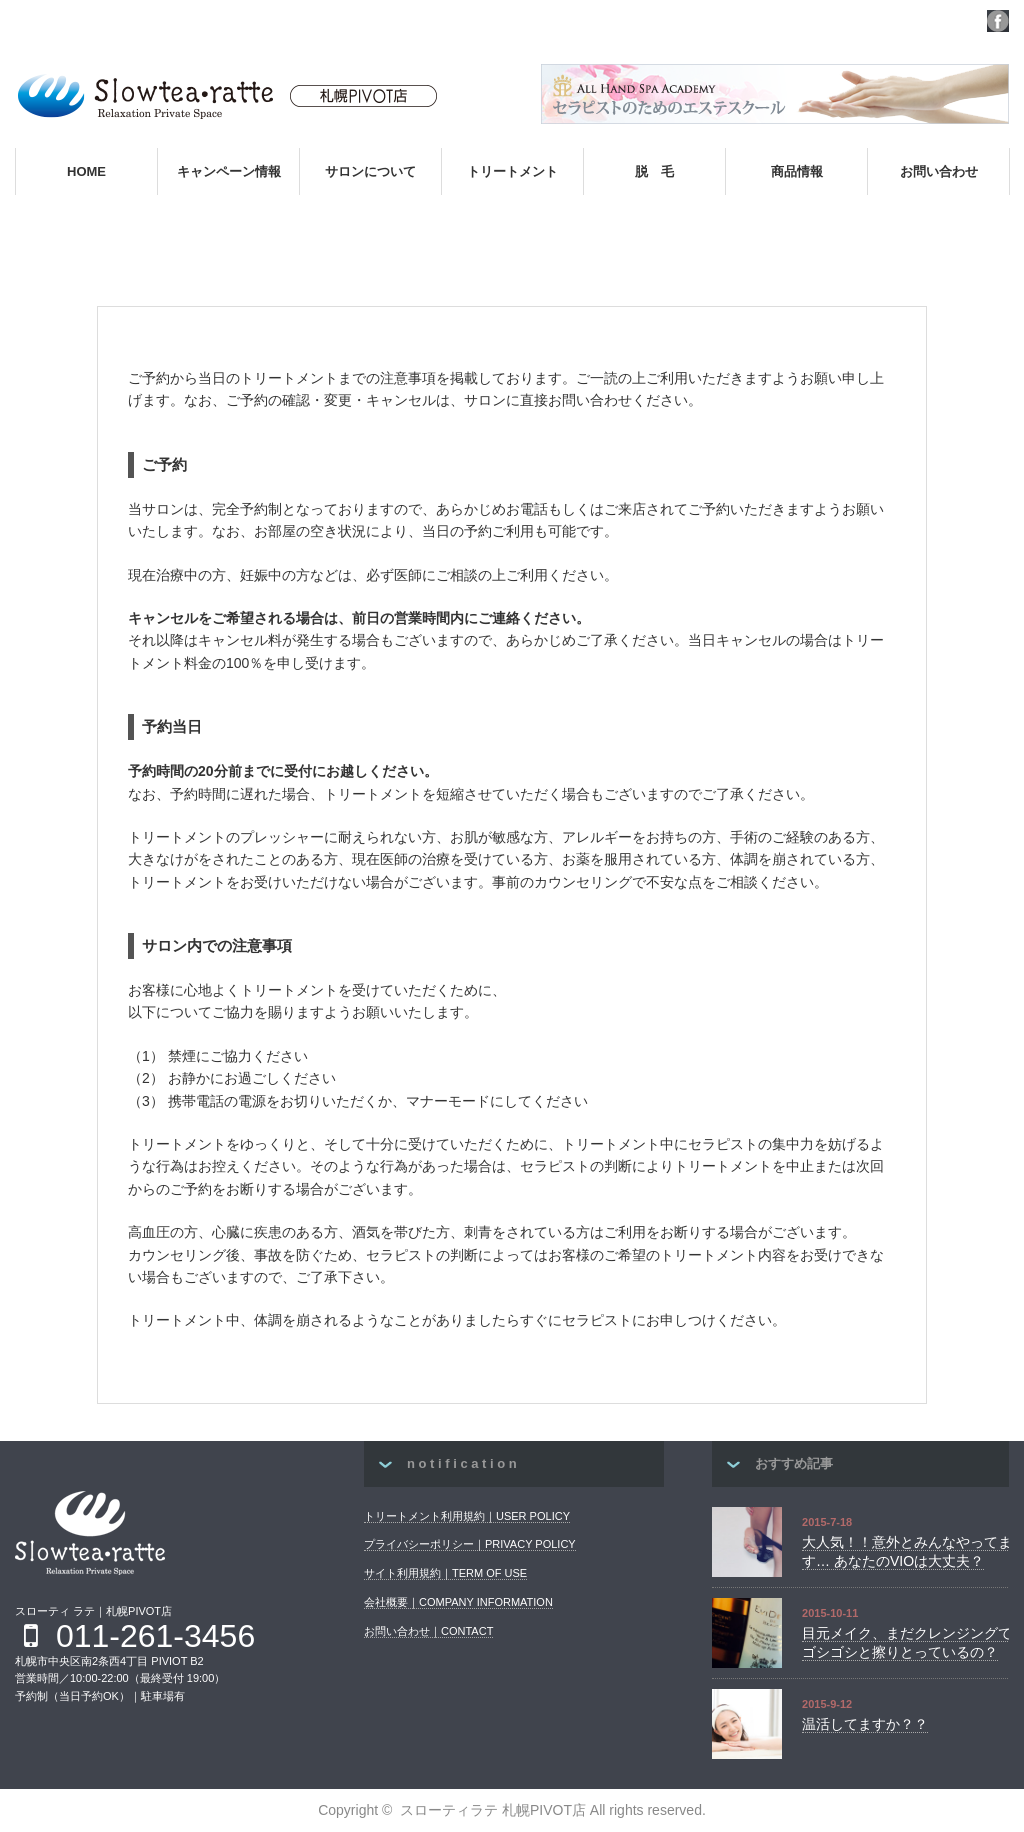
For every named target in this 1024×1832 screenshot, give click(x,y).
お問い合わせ (939, 171)
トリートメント (512, 171)
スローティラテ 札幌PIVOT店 (493, 1810)
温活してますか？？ (865, 1724)
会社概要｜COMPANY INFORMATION (458, 1602)
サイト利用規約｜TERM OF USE (445, 1573)
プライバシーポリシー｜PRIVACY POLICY (470, 1544)
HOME (86, 171)
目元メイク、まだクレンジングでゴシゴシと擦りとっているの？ (907, 1643)
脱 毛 (654, 171)
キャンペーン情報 (229, 171)
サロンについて (370, 171)
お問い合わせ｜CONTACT (428, 1631)
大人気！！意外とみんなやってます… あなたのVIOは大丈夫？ (907, 1552)
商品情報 (797, 171)
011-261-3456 (155, 1636)
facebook (998, 21)
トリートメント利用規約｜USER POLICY (467, 1516)
